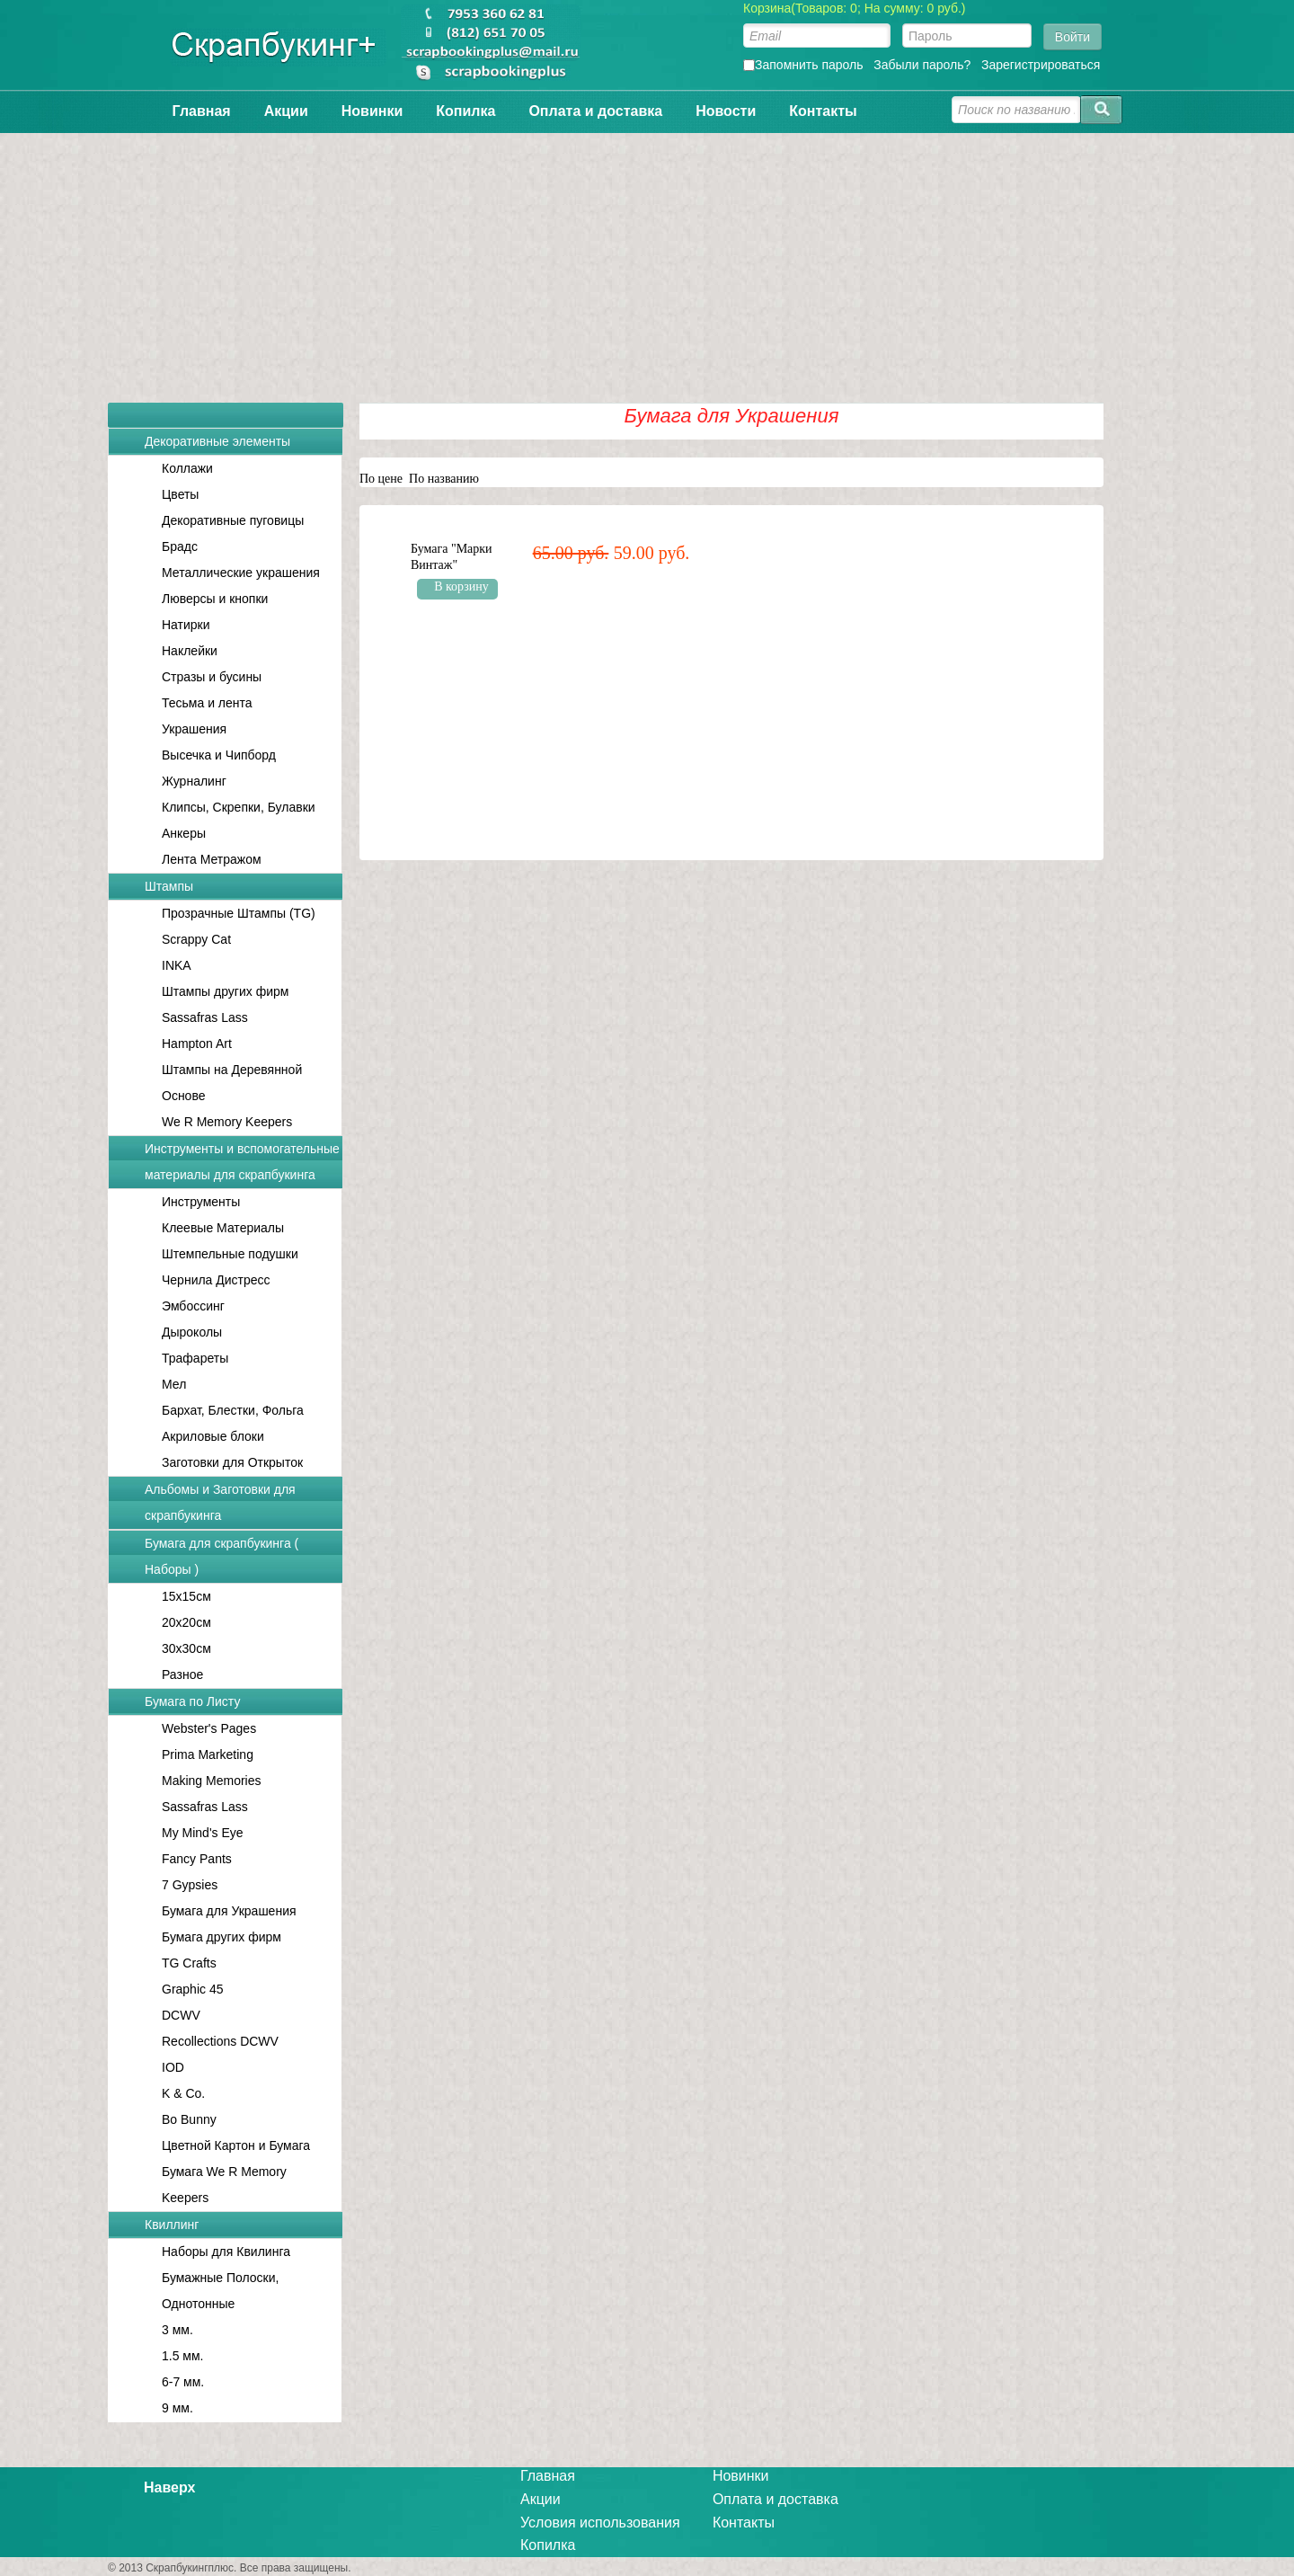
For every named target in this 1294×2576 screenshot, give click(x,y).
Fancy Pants (197, 1859)
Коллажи (187, 468)
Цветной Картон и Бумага (236, 2145)
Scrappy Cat (196, 939)
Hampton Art (197, 1043)
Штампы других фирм (225, 991)
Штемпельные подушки (230, 1254)
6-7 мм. (183, 2382)
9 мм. (177, 2408)
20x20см (186, 1622)
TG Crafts (189, 1963)
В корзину (461, 586)
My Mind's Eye (203, 1832)
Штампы (169, 886)
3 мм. (177, 2330)
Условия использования (600, 2522)
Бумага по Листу (192, 1701)
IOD (173, 2067)
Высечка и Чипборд (219, 755)
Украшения (194, 729)
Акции (286, 111)
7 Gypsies (189, 1885)
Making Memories (211, 1780)
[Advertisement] (647, 259)
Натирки (186, 624)
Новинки (372, 111)
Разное (182, 1674)
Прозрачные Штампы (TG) (238, 913)
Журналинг (194, 781)
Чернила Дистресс (216, 1280)
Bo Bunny (189, 2119)
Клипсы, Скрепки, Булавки (238, 807)
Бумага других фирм (221, 1937)
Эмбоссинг (193, 1306)
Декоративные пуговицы (233, 520)
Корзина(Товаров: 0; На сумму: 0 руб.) (854, 8)
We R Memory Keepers (227, 1122)
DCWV (181, 2015)
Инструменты (201, 1202)
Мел (174, 1384)
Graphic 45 (192, 1989)
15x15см (186, 1596)
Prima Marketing (207, 1754)
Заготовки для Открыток (232, 1462)
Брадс (180, 546)
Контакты (822, 111)
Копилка (465, 111)
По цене (381, 478)
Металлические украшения (241, 572)
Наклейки (189, 651)
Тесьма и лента (207, 703)
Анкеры (184, 833)
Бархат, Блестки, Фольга (233, 1410)
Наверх (169, 2487)
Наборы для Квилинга (226, 2251)
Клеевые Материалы (223, 1228)
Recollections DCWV (220, 2041)
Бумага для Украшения (229, 1911)
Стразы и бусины (211, 677)
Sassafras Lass (205, 1017)
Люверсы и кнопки (215, 598)
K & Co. (183, 2093)
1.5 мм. (183, 2356)
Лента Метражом (211, 859)
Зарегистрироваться (1040, 65)
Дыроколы (192, 1332)
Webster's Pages (209, 1728)
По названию (444, 478)
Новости (726, 111)
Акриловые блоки (213, 1436)
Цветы (180, 494)
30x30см (186, 1648)
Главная (202, 111)
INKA (176, 965)
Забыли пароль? (921, 65)
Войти (1072, 37)
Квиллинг (172, 2224)
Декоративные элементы (217, 441)
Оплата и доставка (595, 111)
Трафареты (195, 1358)
